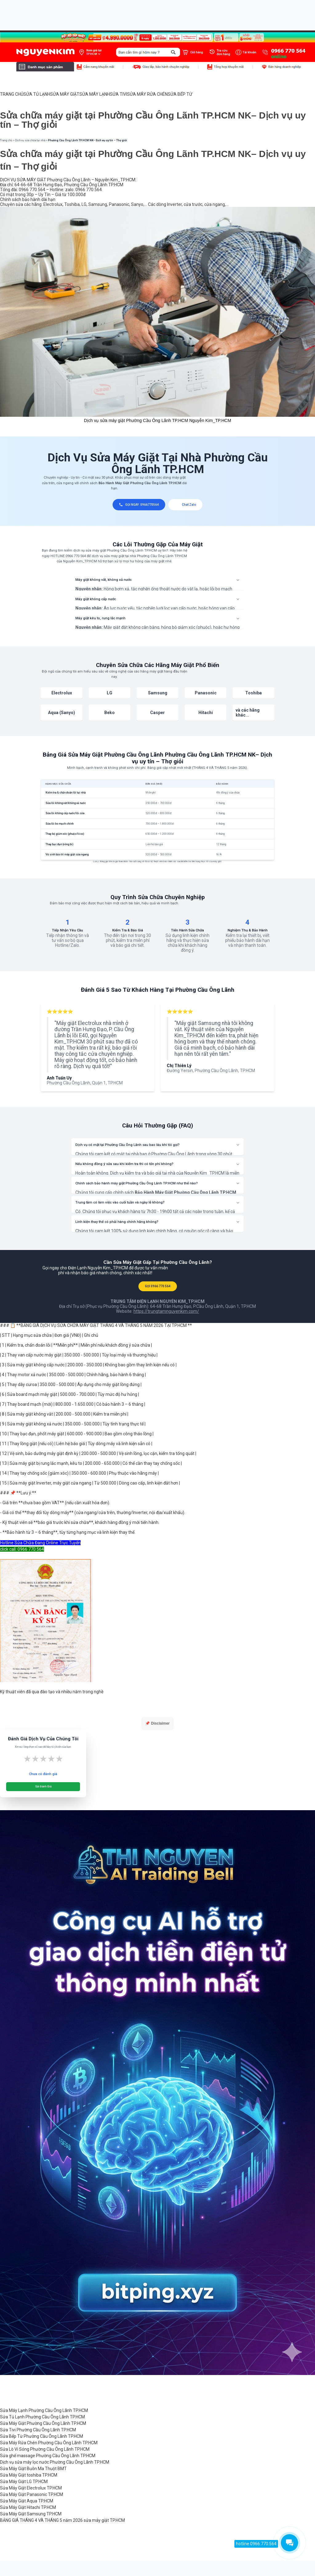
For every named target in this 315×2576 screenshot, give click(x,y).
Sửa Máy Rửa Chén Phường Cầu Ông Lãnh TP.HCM (49, 2442)
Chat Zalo (185, 504)
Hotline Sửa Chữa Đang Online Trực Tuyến (40, 1542)
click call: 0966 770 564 (22, 1549)
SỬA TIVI (118, 94)
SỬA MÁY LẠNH (94, 94)
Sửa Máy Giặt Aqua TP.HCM (26, 2500)
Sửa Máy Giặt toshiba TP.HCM (28, 2475)
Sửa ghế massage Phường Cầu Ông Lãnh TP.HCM (47, 2455)
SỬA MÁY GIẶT (64, 94)
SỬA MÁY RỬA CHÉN (147, 94)
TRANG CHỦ (11, 94)
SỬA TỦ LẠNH (36, 94)
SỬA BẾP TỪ (180, 94)
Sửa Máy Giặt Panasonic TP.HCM (31, 2494)
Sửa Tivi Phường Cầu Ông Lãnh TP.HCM (38, 2429)
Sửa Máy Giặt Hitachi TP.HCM (28, 2507)
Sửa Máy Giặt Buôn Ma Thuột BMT (33, 2468)
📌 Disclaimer (157, 1723)
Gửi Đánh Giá (43, 1786)
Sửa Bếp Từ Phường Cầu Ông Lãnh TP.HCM (41, 2436)
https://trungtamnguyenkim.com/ (166, 1311)
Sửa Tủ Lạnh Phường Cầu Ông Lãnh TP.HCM (42, 2416)
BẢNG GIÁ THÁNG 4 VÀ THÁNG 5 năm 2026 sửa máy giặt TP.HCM (62, 2520)
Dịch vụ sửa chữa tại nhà (30, 140)
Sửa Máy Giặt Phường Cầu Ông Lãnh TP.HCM (43, 2423)
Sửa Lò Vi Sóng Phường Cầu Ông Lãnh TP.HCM (45, 2449)
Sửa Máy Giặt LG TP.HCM (24, 2481)
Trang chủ (6, 140)
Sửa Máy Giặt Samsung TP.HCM (31, 2513)
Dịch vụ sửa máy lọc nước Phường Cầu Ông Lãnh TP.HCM (54, 2462)
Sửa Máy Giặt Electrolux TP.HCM (31, 2488)
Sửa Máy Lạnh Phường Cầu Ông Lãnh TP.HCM (44, 2410)
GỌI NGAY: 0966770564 (139, 505)
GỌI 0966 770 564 (157, 1286)
